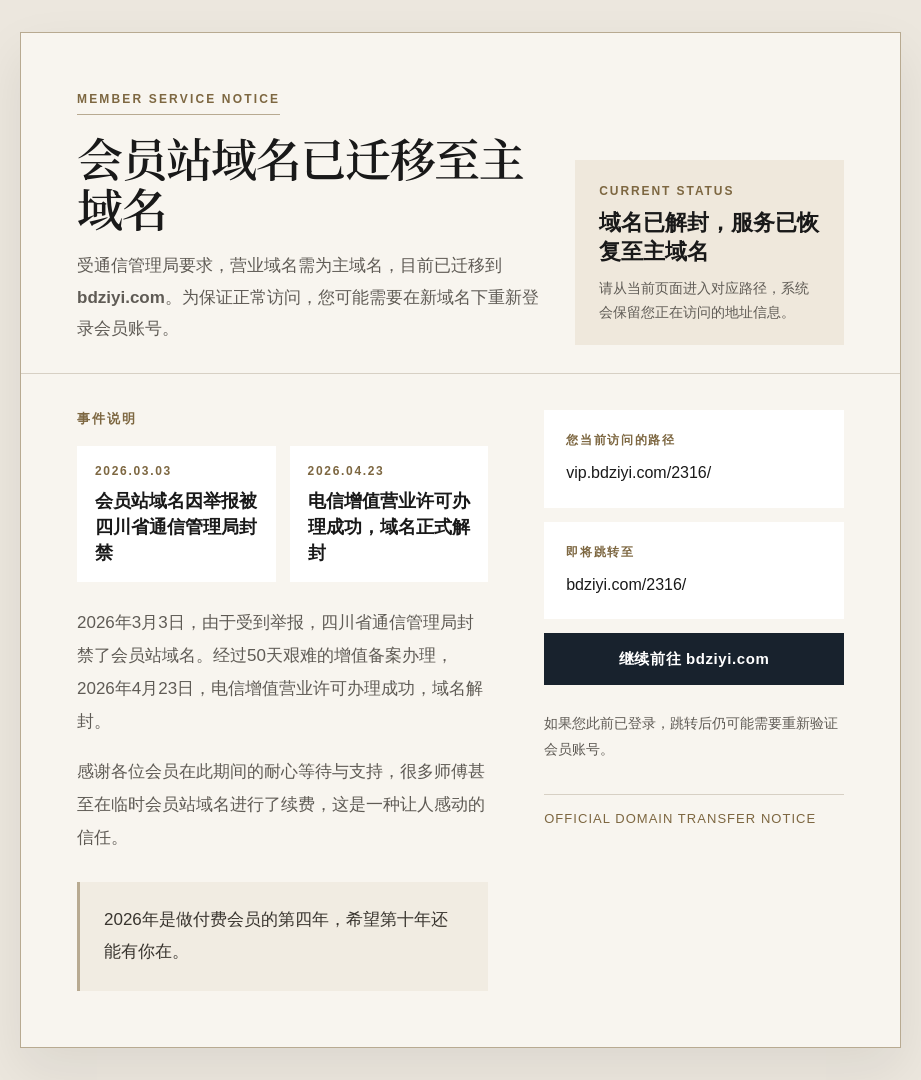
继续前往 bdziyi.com (694, 658)
